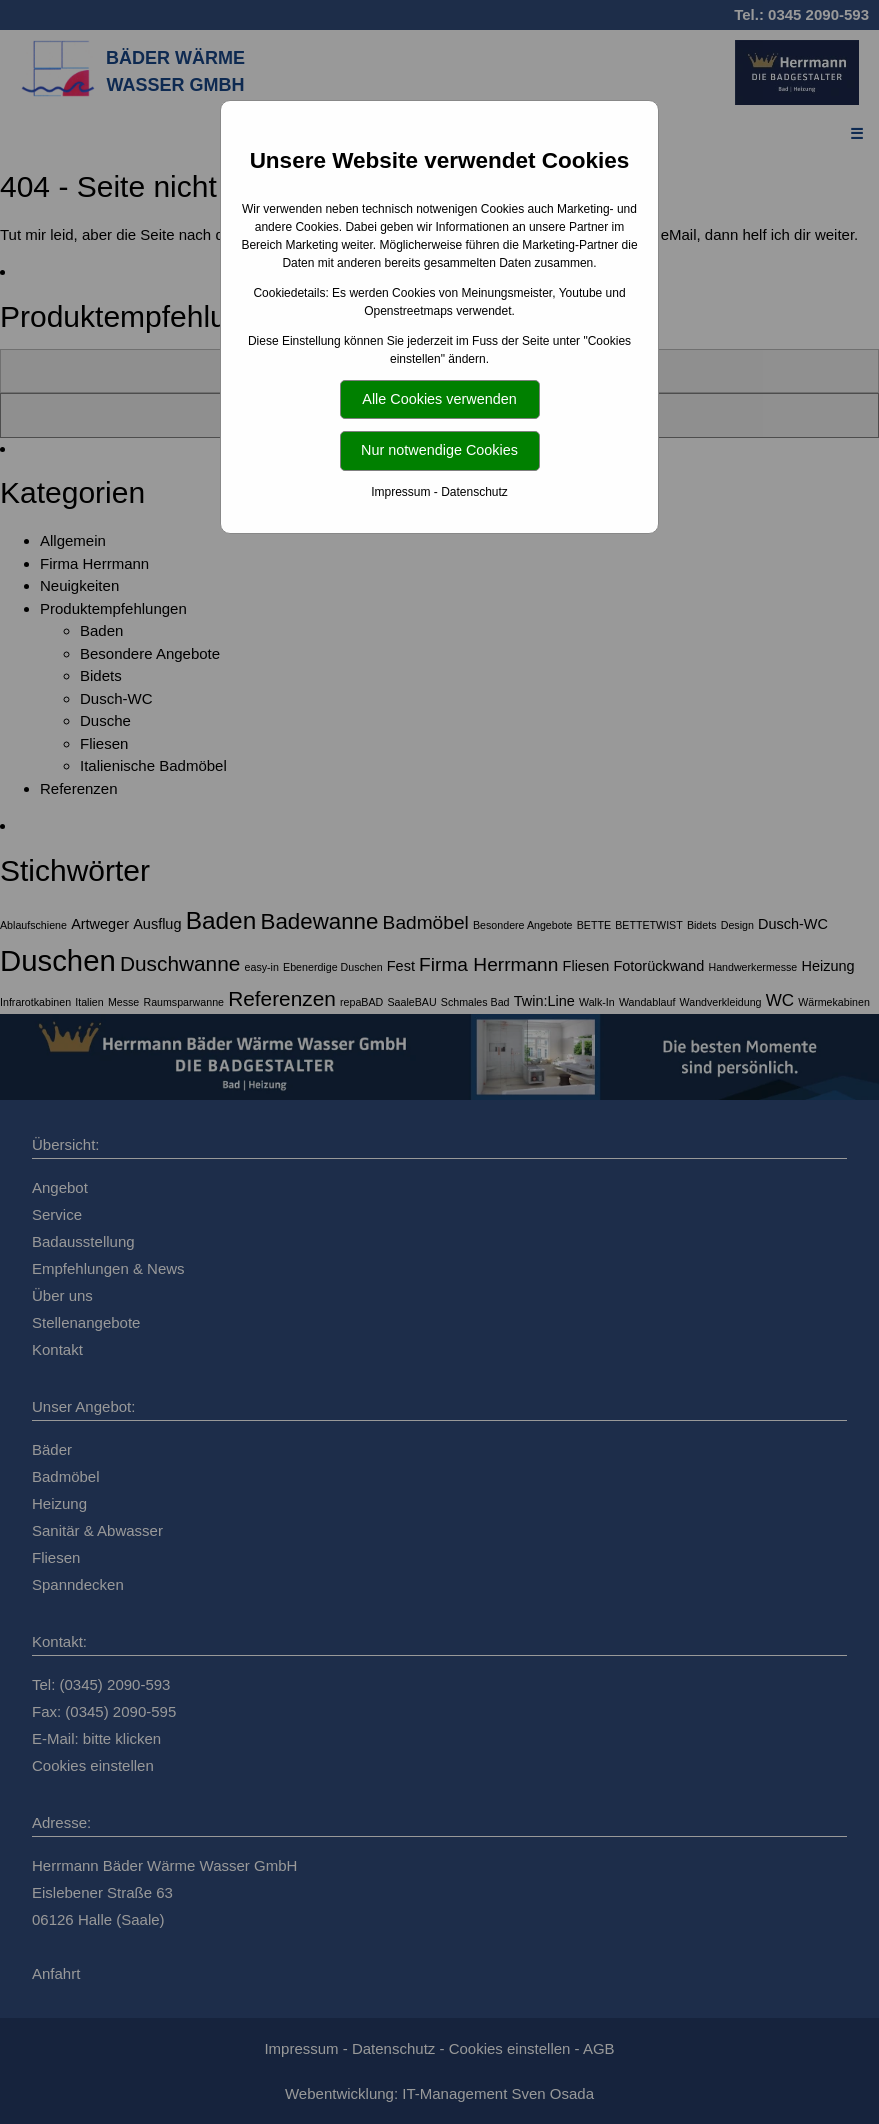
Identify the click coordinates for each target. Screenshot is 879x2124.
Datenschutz (474, 492)
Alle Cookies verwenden (439, 399)
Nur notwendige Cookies (439, 450)
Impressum (400, 492)
